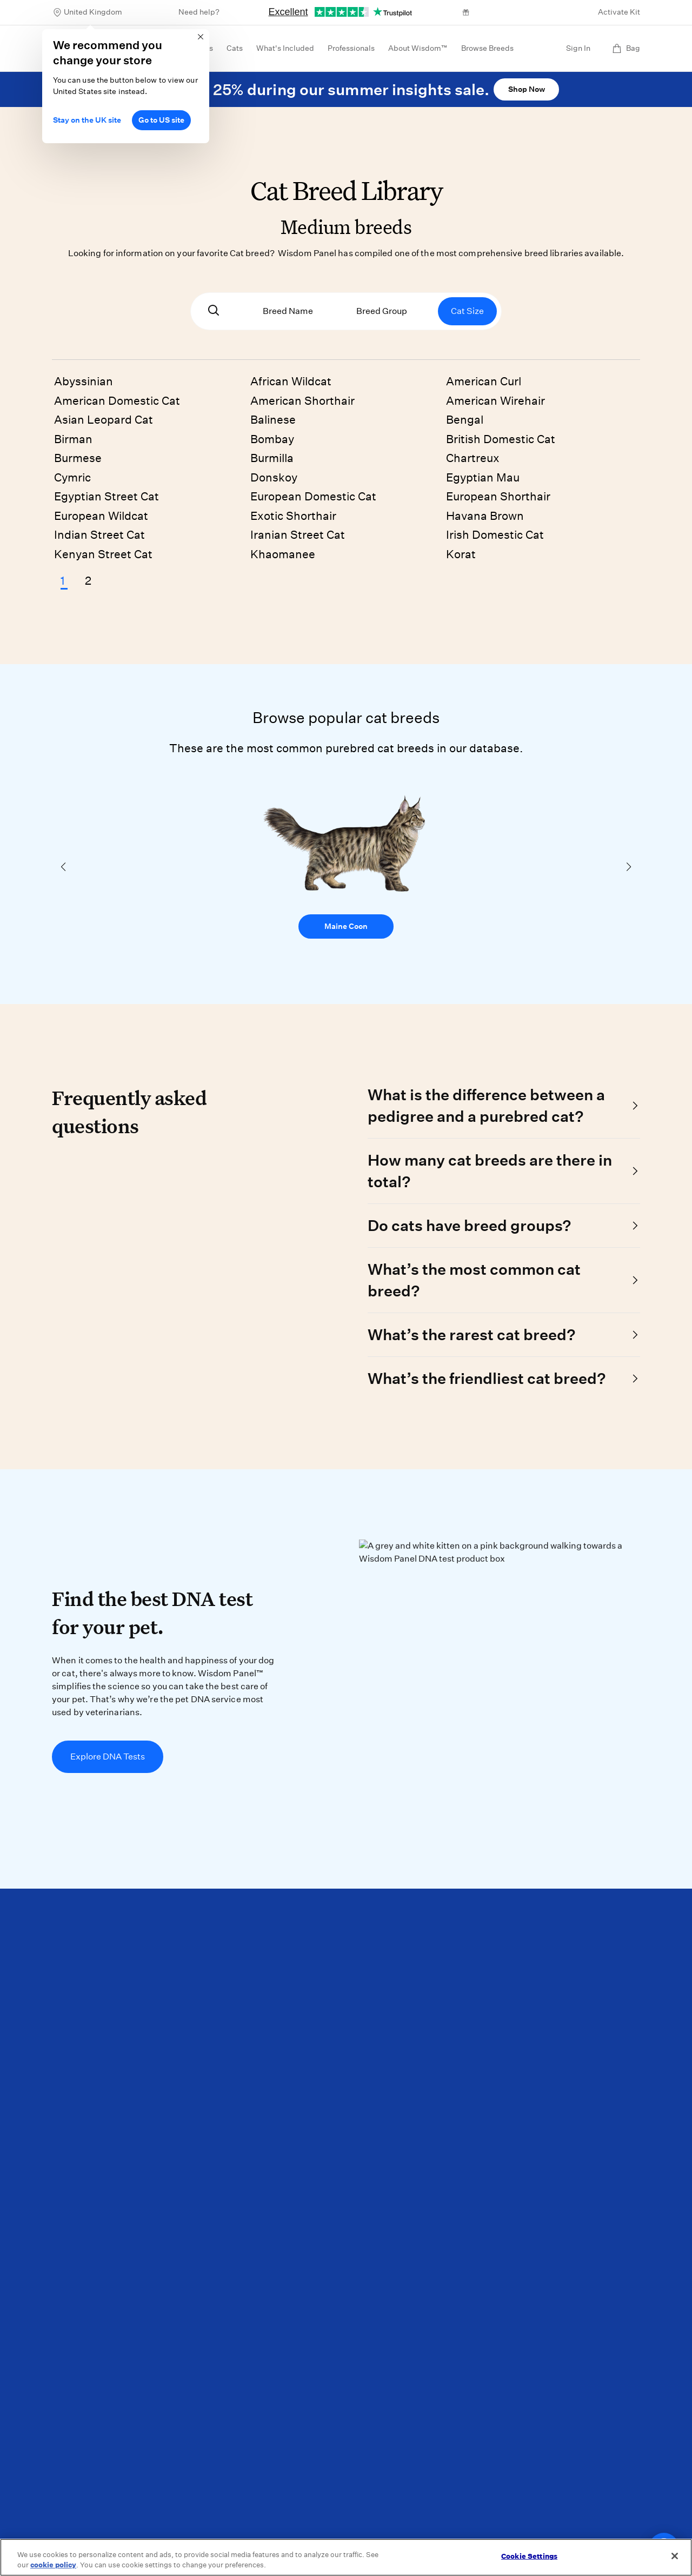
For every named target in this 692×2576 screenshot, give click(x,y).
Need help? (198, 12)
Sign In (578, 48)
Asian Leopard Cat (103, 419)
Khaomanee (282, 554)
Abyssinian (83, 381)
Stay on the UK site (87, 120)
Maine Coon (346, 926)
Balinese (273, 419)
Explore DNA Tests (107, 1756)
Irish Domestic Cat (495, 534)
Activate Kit (619, 12)
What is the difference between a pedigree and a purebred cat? (486, 1105)
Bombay (272, 439)
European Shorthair (498, 496)
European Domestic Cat (313, 496)
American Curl (483, 381)
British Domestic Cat (500, 439)
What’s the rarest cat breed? (471, 1334)
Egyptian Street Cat (106, 496)
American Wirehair (495, 400)
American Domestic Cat (117, 400)
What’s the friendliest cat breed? (487, 1378)
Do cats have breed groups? (469, 1225)
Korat (461, 554)
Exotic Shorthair (293, 516)
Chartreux (473, 458)
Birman (73, 439)
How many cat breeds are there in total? (490, 1170)
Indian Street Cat (99, 534)
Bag (626, 48)
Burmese (78, 458)
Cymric (72, 477)
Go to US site (161, 120)
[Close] (675, 2556)
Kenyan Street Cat (103, 554)
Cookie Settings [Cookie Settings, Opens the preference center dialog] (529, 2556)
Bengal (464, 419)
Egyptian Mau (483, 477)
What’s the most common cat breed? (474, 1280)
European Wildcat (101, 516)
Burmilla (272, 458)
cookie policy (53, 2565)
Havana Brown (485, 516)
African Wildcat (290, 381)
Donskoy (273, 477)
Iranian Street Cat (297, 534)
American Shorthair (302, 400)
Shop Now (526, 89)
